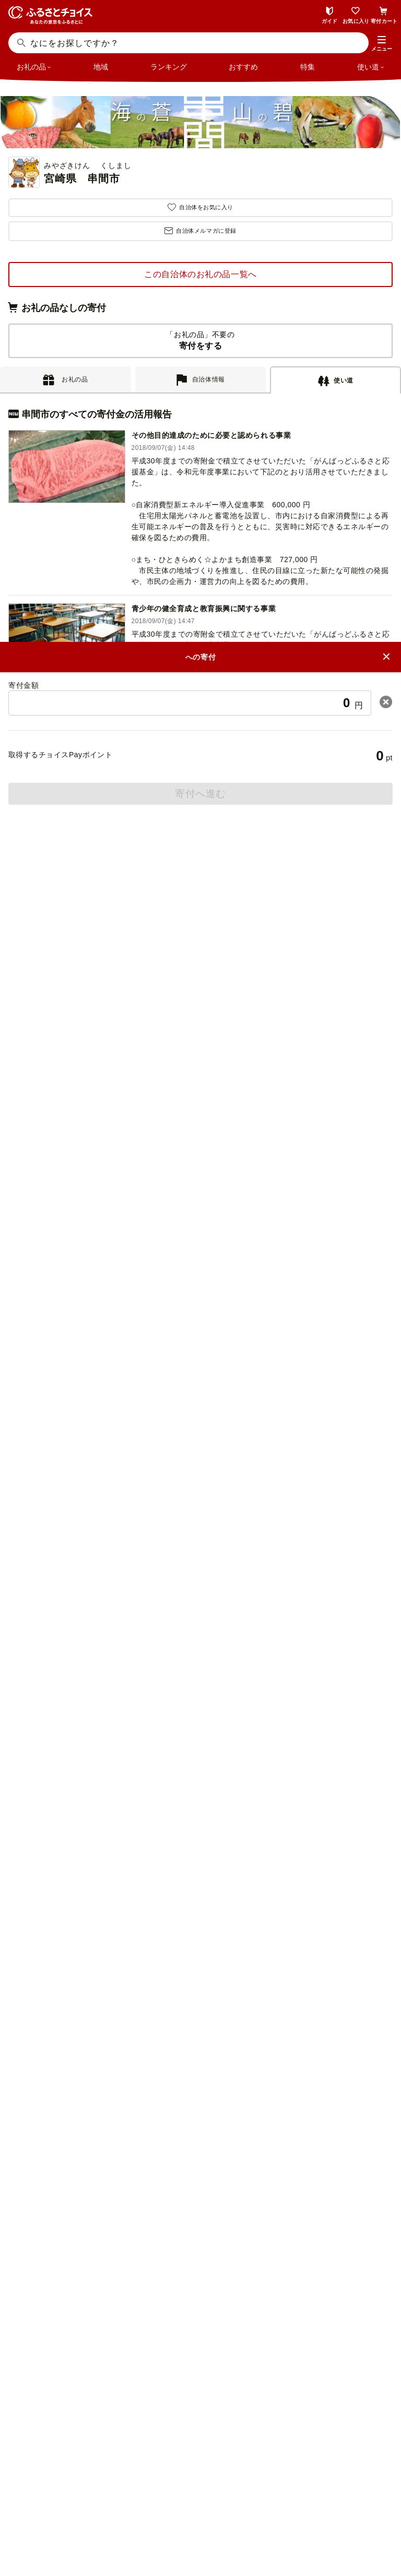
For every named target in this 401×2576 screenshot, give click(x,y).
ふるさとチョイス (206, 2243)
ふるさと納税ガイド (200, 1707)
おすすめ (243, 67)
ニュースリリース (174, 2500)
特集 (307, 67)
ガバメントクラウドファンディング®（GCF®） (206, 2263)
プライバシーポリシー (164, 2517)
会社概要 (116, 2500)
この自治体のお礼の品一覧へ (200, 274)
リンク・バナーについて (258, 2500)
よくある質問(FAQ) (200, 1831)
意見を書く (201, 1954)
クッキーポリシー (245, 2517)
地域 (100, 67)
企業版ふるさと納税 (206, 2301)
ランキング (168, 67)
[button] (382, 44)
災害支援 (207, 2282)
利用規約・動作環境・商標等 (200, 2535)
